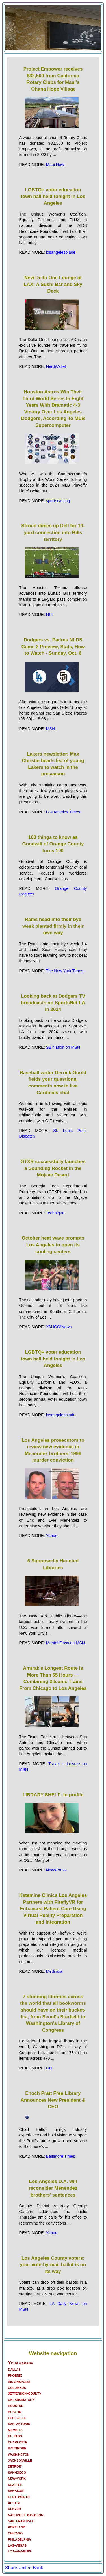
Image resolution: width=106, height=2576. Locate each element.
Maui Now (55, 164)
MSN (50, 728)
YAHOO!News (59, 1327)
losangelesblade (60, 252)
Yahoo (51, 1535)
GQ (49, 2068)
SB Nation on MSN (63, 1047)
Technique (55, 1213)
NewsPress (56, 1870)
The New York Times (64, 971)
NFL (50, 614)
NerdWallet (56, 366)
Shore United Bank (24, 2567)
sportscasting (58, 500)
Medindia (54, 1971)
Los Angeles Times (63, 812)
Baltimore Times (60, 2156)
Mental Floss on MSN (65, 1643)
